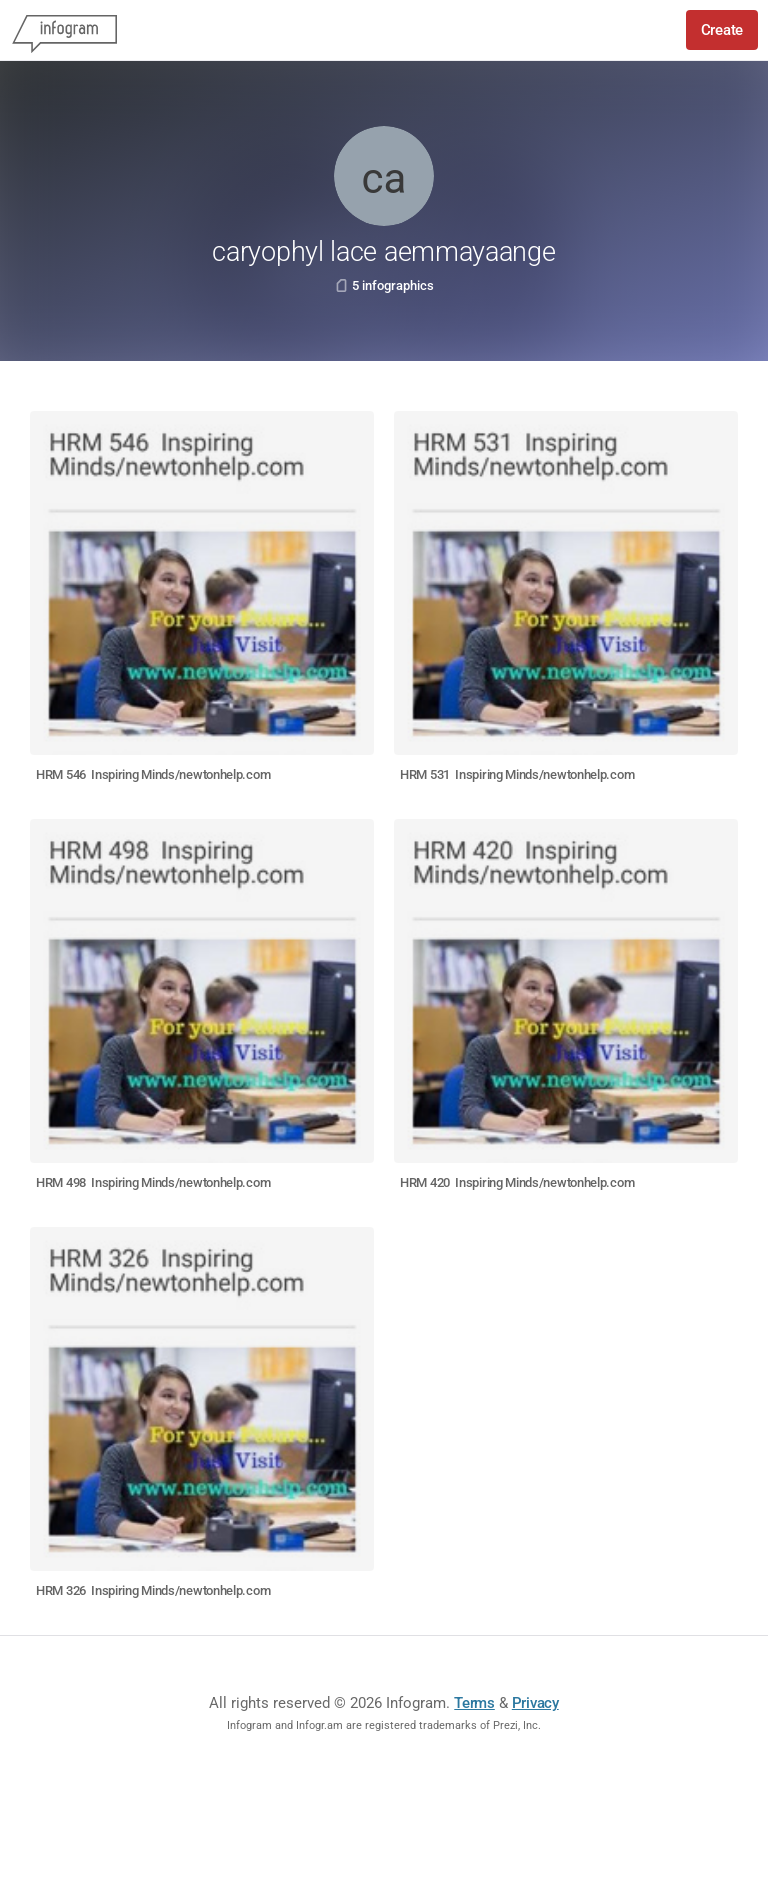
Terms (474, 1703)
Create (722, 30)
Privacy (535, 1703)
